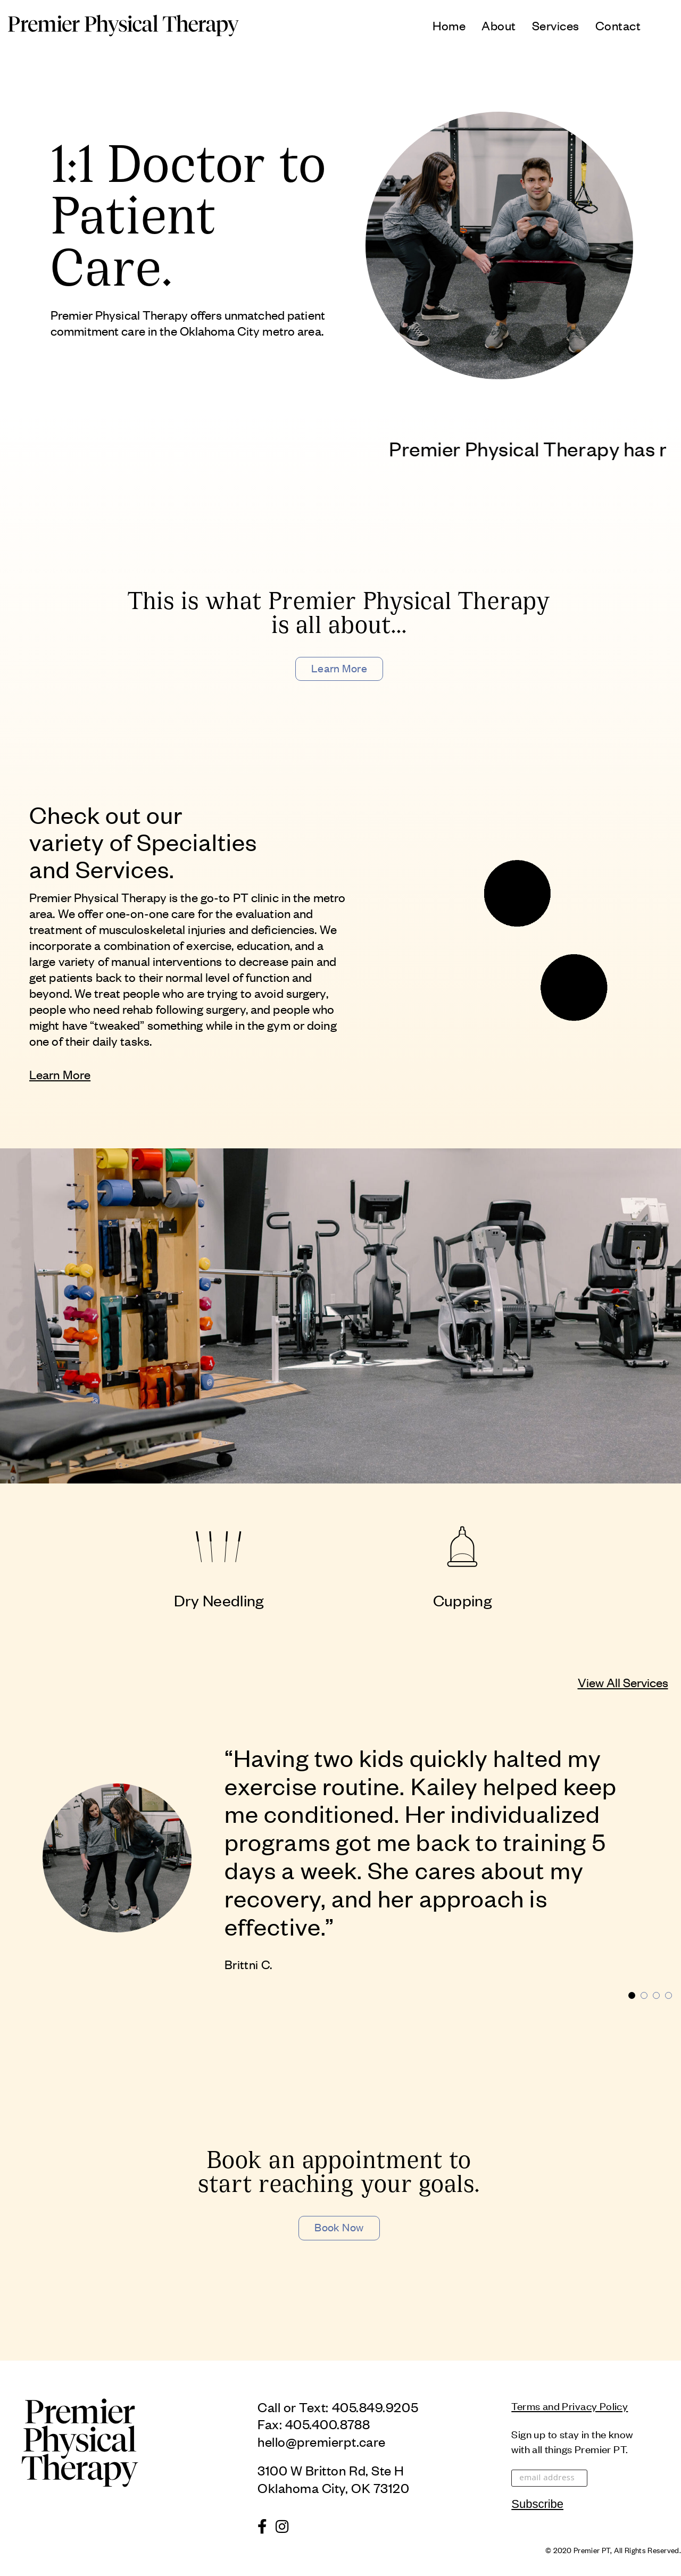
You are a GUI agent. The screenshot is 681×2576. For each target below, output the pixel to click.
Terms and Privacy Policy (569, 2405)
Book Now (339, 2227)
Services (555, 25)
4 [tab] (668, 1995)
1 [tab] (631, 1995)
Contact (618, 25)
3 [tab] (656, 1995)
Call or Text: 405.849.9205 (338, 2406)
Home (449, 25)
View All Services (623, 1682)
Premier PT (592, 2549)
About (498, 25)
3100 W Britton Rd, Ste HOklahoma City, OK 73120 (333, 2478)
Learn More (339, 668)
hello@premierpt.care (322, 2441)
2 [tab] (644, 1995)
